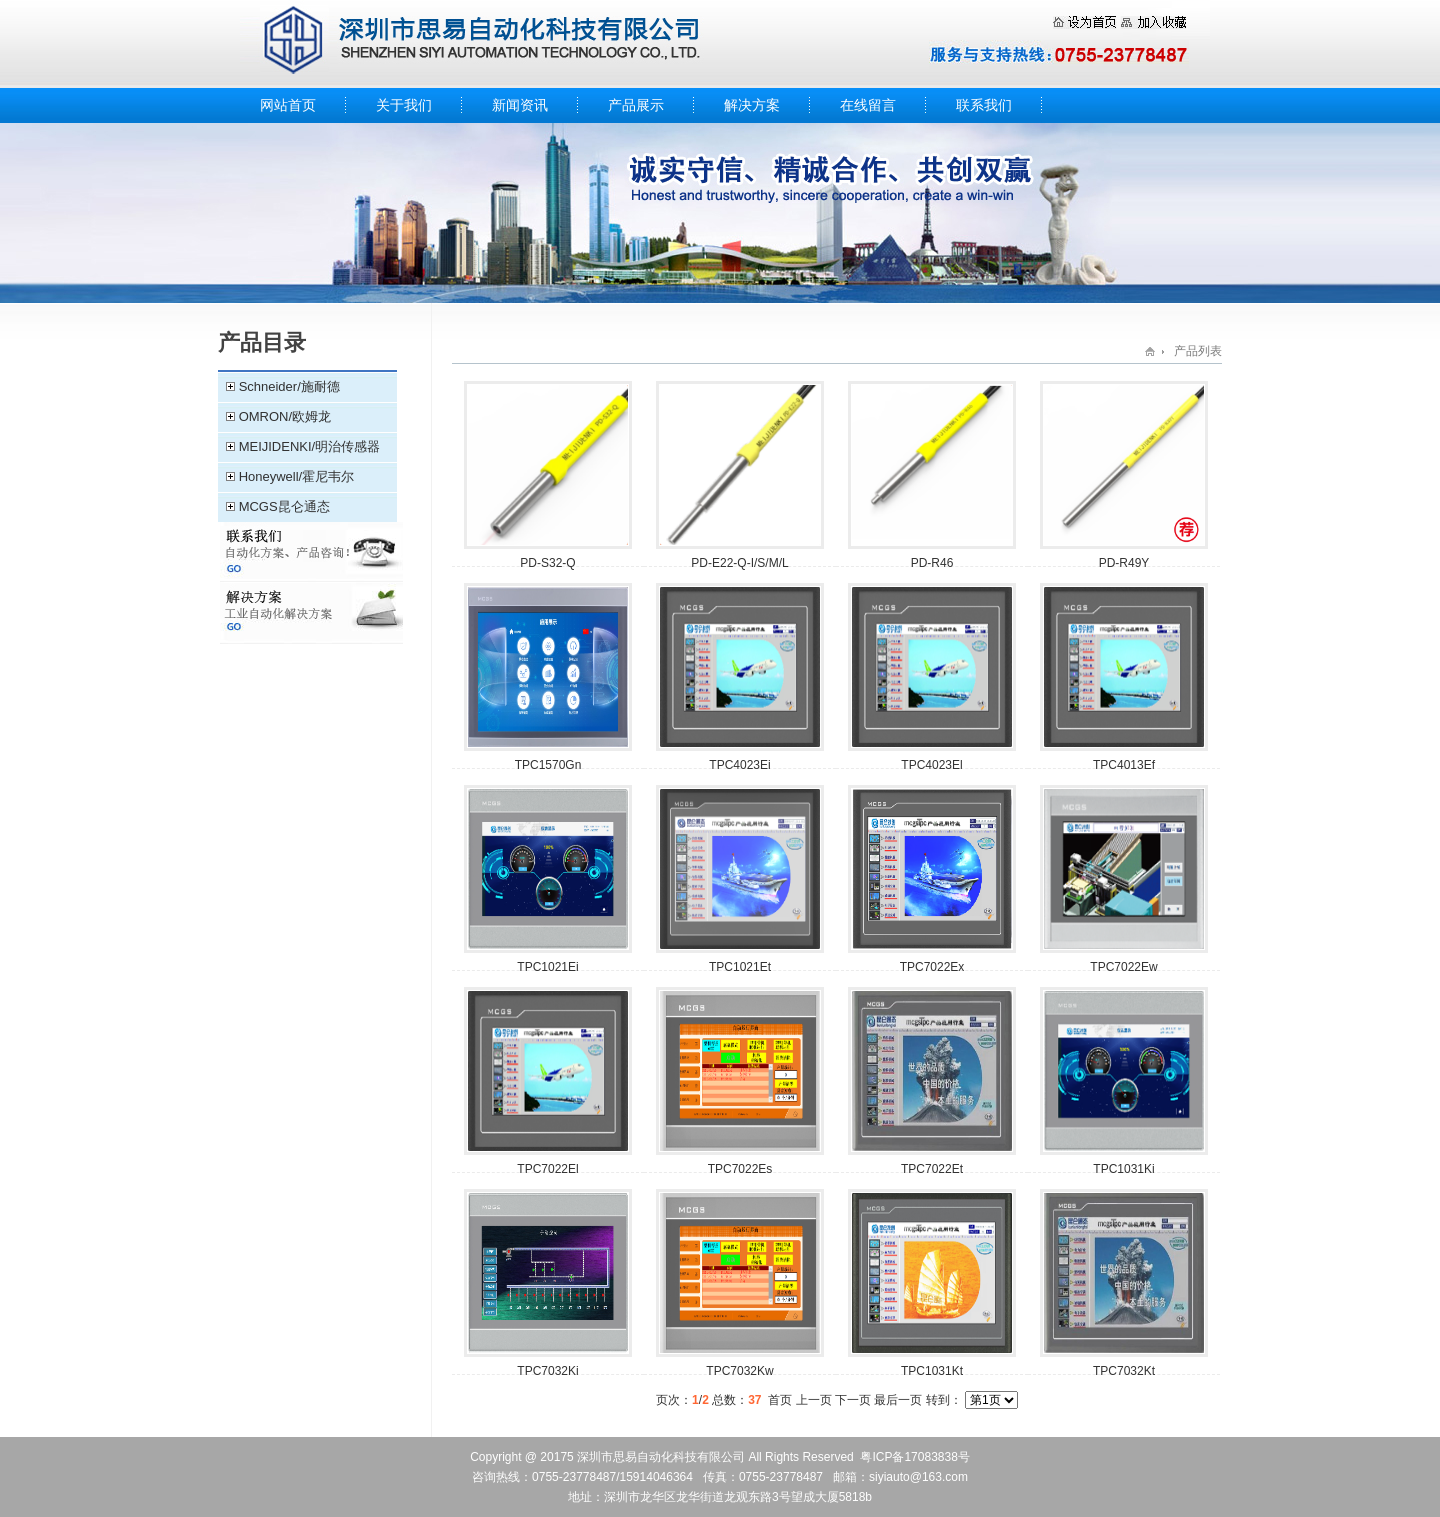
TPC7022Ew (1123, 967)
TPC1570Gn (548, 765)
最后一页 (898, 1400)
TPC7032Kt (1124, 1371)
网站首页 (288, 105)
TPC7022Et (932, 1169)
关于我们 (404, 105)
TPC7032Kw (739, 1371)
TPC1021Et (740, 967)
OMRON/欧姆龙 (285, 416)
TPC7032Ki (547, 1371)
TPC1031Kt (932, 1371)
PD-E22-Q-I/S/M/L (739, 563)
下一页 (853, 1400)
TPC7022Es (740, 1169)
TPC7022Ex (932, 967)
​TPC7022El (547, 1169)
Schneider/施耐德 (289, 386)
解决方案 (752, 105)
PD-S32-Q (547, 563)
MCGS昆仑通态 (284, 506)
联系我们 (984, 105)
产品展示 (636, 105)
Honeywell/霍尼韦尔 (297, 476)
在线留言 (868, 105)
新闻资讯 (520, 105)
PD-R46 (932, 563)
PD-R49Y (1124, 563)
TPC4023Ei (739, 765)
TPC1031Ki (1123, 1169)
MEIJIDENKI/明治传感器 (310, 446)
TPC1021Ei (547, 967)
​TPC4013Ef (1124, 765)
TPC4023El (931, 765)
